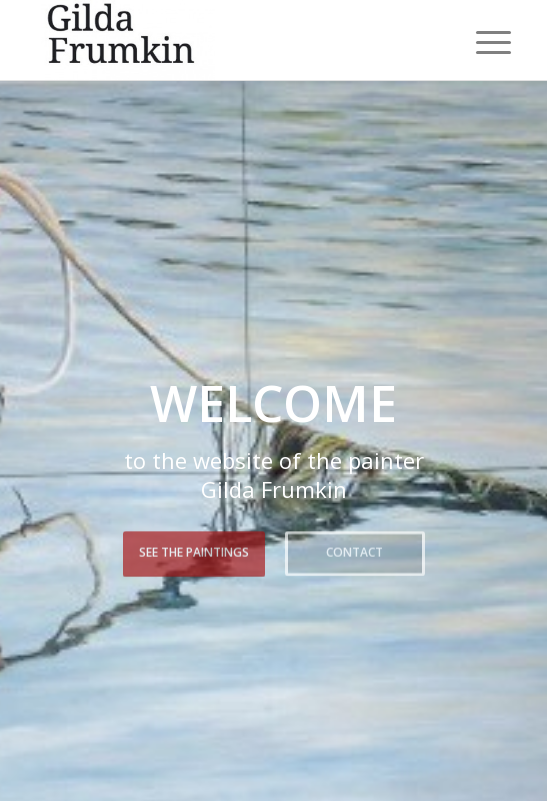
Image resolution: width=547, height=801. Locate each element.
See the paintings (194, 551)
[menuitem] (478, 42)
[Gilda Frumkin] (227, 40)
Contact (354, 551)
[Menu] (478, 42)
